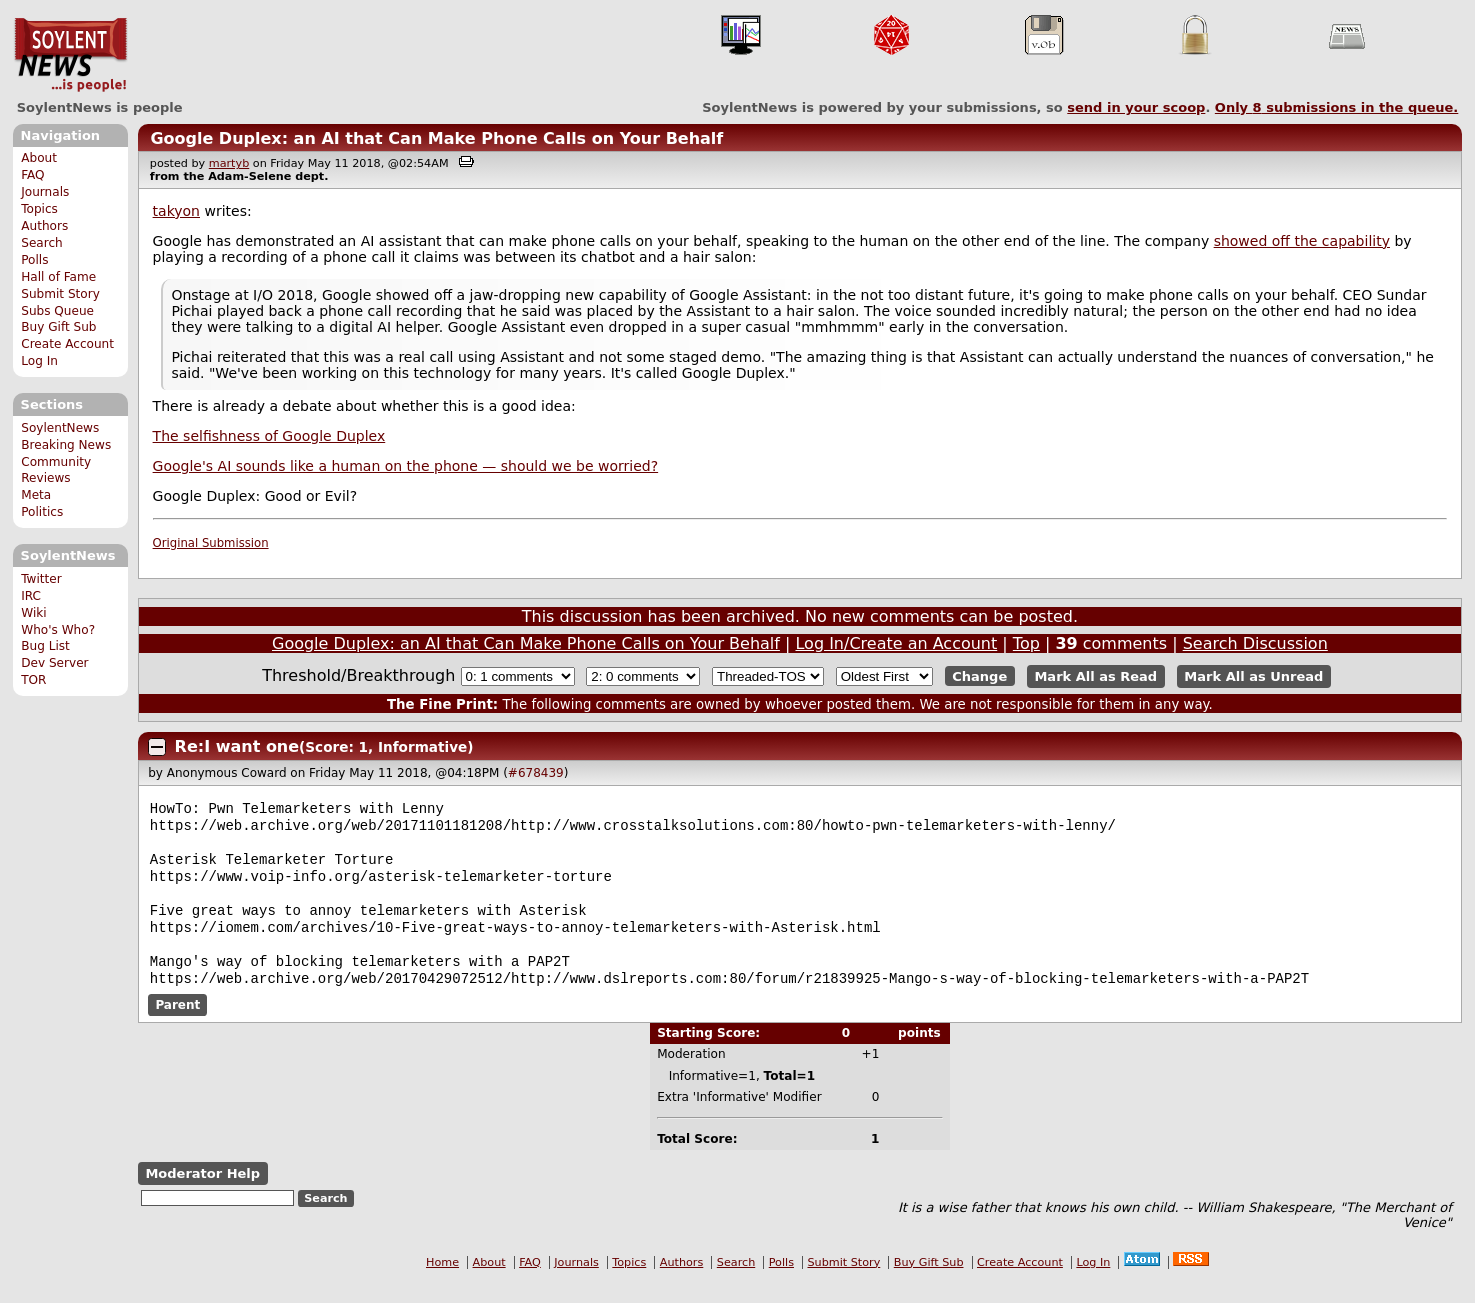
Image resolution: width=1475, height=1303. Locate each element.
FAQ (32, 175)
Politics (42, 512)
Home (442, 1284)
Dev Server (54, 663)
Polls (34, 260)
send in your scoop (1136, 107)
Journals (45, 192)
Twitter (41, 579)
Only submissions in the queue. (1336, 107)
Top (1026, 643)
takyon (176, 211)
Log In (39, 361)
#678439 (536, 773)
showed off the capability (1302, 241)
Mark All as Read (1095, 676)
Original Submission (211, 543)
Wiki (33, 613)
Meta (36, 495)
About (39, 158)
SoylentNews (70, 55)
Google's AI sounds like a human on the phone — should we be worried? (406, 466)
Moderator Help (202, 1195)
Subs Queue (57, 311)
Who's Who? (58, 630)
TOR (33, 680)
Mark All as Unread (1253, 676)
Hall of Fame (58, 277)
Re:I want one (237, 746)
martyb (229, 163)
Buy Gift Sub (58, 327)
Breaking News (66, 445)
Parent (177, 1027)
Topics (39, 209)
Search (42, 243)
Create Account (67, 344)
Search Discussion (1255, 643)
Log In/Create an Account (896, 643)
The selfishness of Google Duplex (269, 436)
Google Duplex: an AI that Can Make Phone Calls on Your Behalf (436, 138)
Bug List (45, 646)
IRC (31, 596)
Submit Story (60, 294)
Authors (44, 226)
